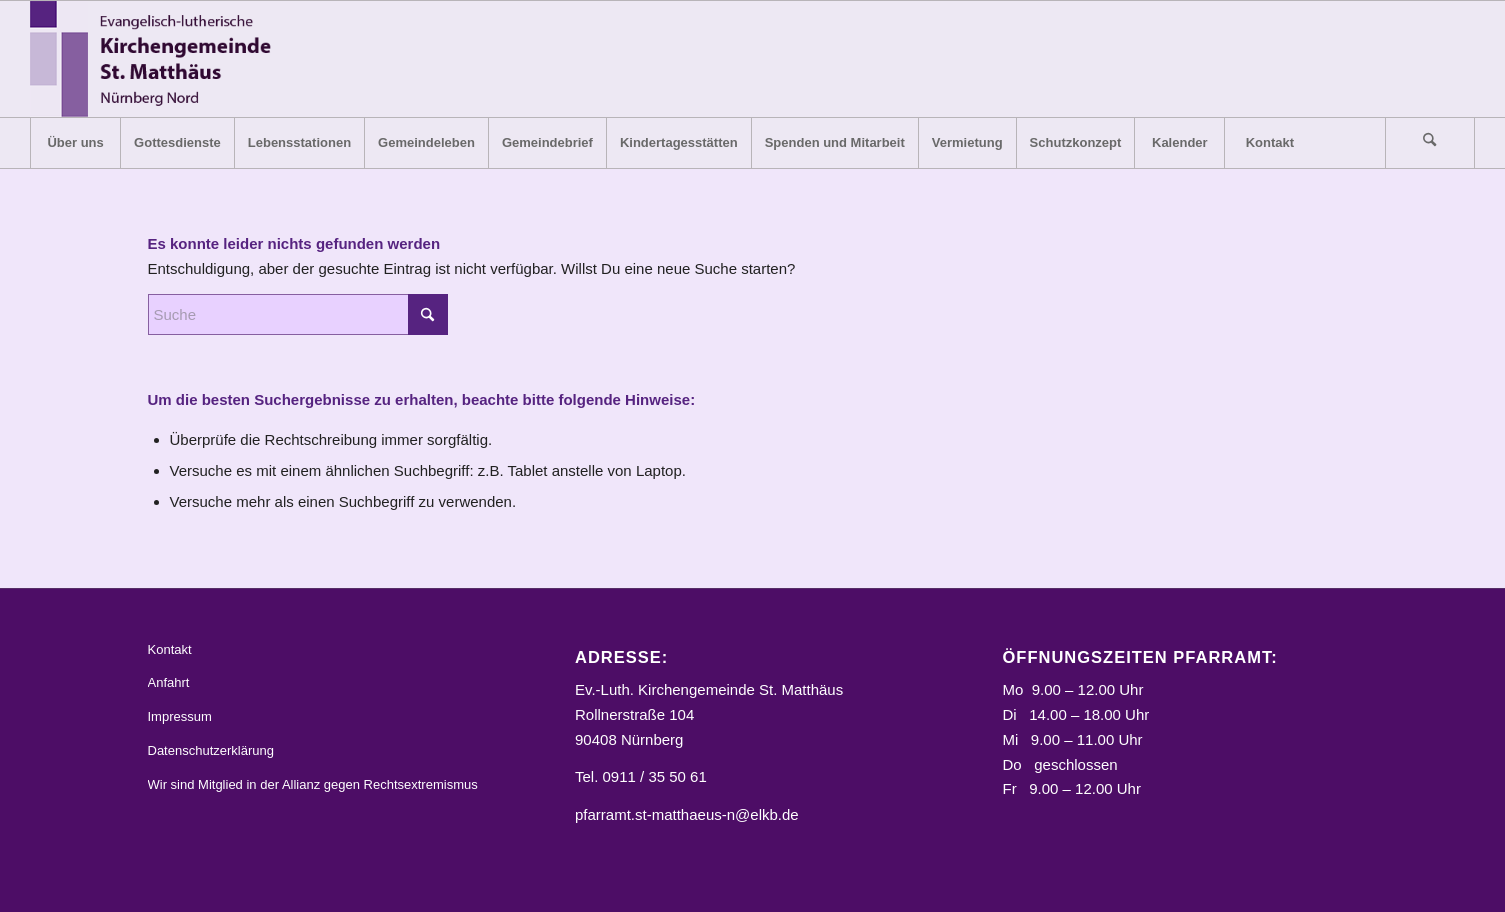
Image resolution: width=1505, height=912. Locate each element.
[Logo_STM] (156, 59)
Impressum (180, 716)
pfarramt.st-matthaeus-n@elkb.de (687, 814)
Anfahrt (169, 682)
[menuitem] (75, 143)
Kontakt (170, 649)
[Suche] (1430, 143)
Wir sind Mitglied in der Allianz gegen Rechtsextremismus (313, 784)
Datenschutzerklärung (211, 750)
